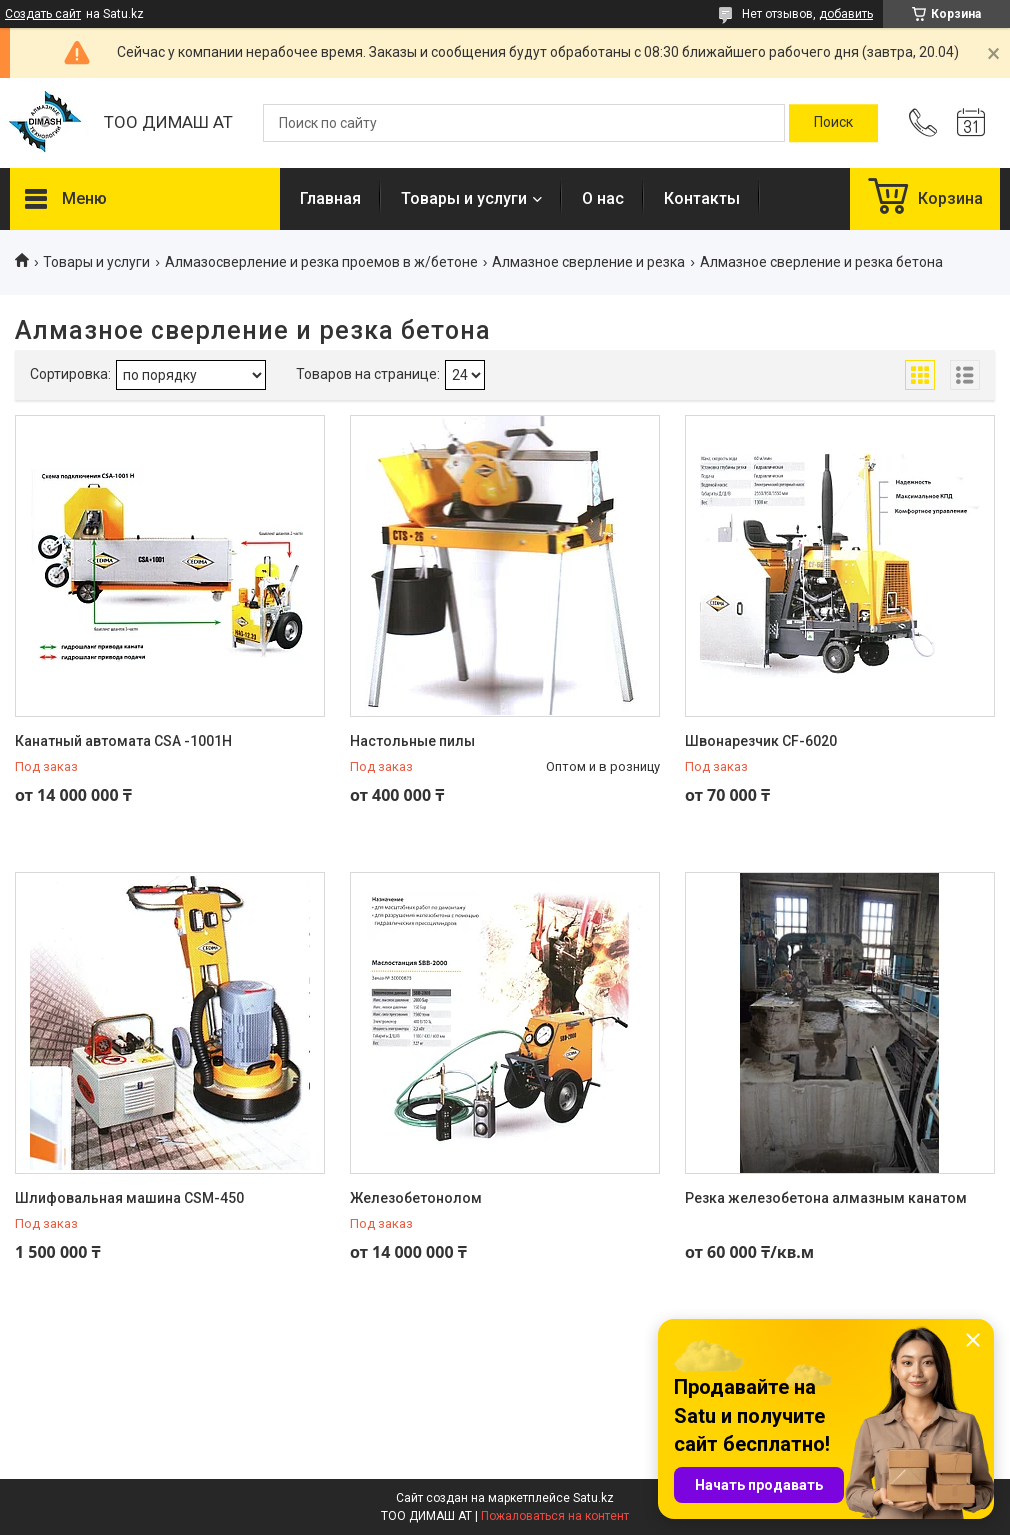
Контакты (702, 198)
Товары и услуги (464, 198)
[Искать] (833, 123)
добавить (846, 14)
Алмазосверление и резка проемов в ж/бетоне (321, 262)
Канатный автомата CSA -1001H (123, 741)
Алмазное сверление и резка (588, 262)
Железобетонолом (416, 1198)
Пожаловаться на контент (555, 1516)
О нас (603, 198)
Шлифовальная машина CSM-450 (129, 1198)
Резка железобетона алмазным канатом (826, 1198)
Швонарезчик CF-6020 (761, 741)
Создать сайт (43, 14)
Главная (330, 198)
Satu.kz (593, 1498)
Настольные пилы (412, 741)
